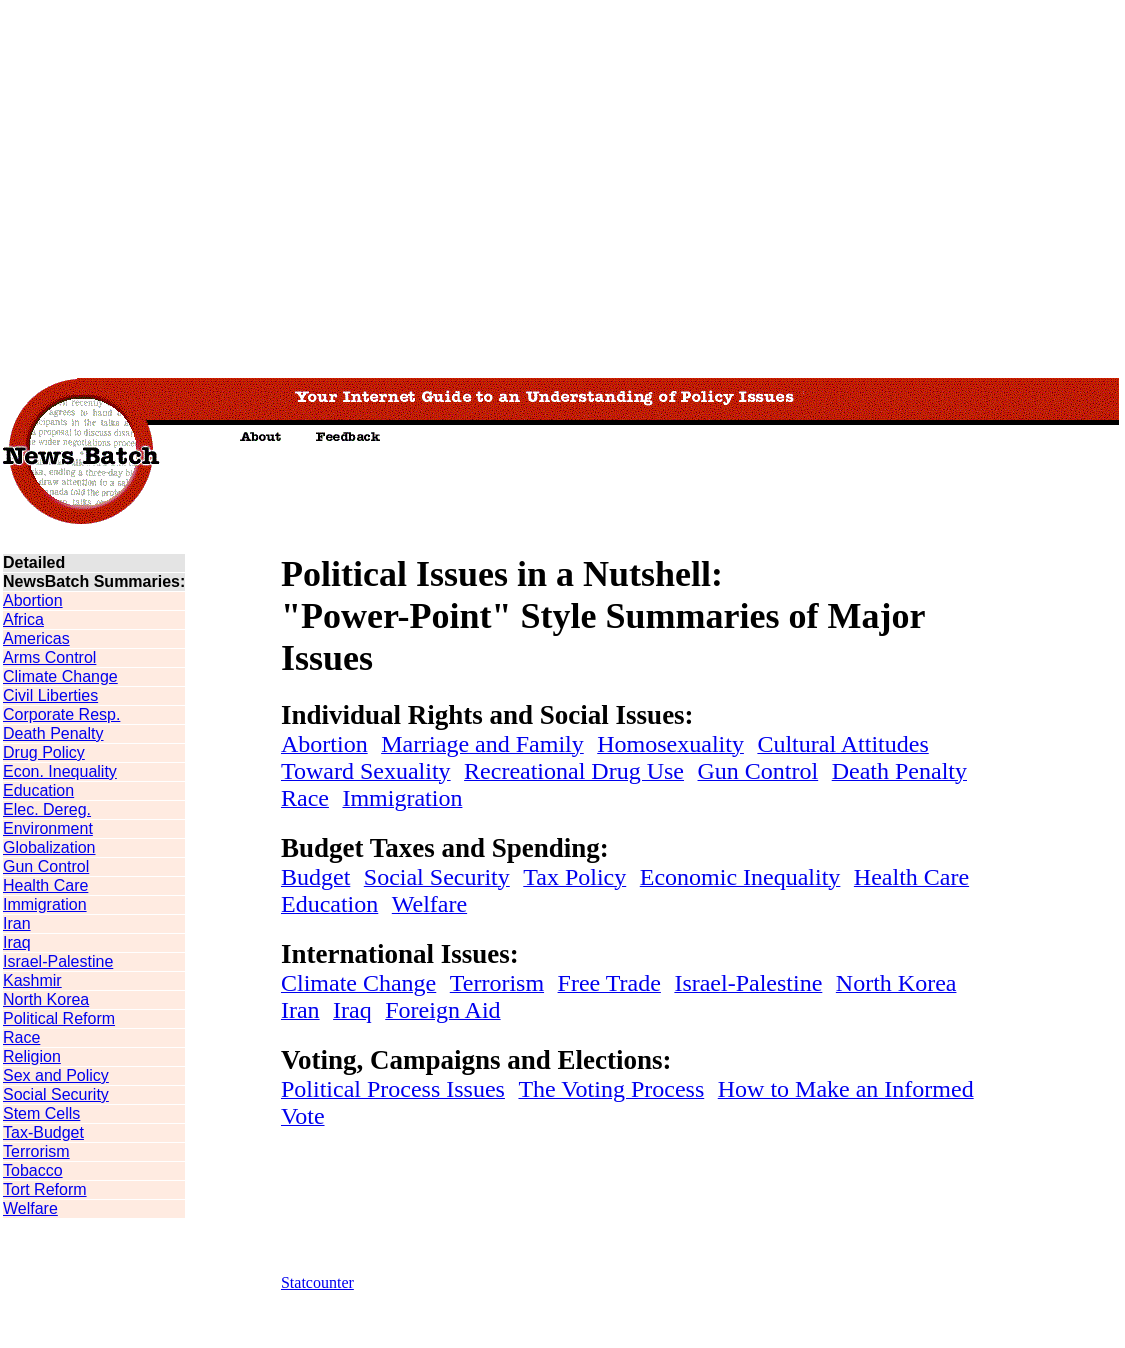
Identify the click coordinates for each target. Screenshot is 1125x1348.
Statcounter (317, 1282)
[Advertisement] (187, 187)
